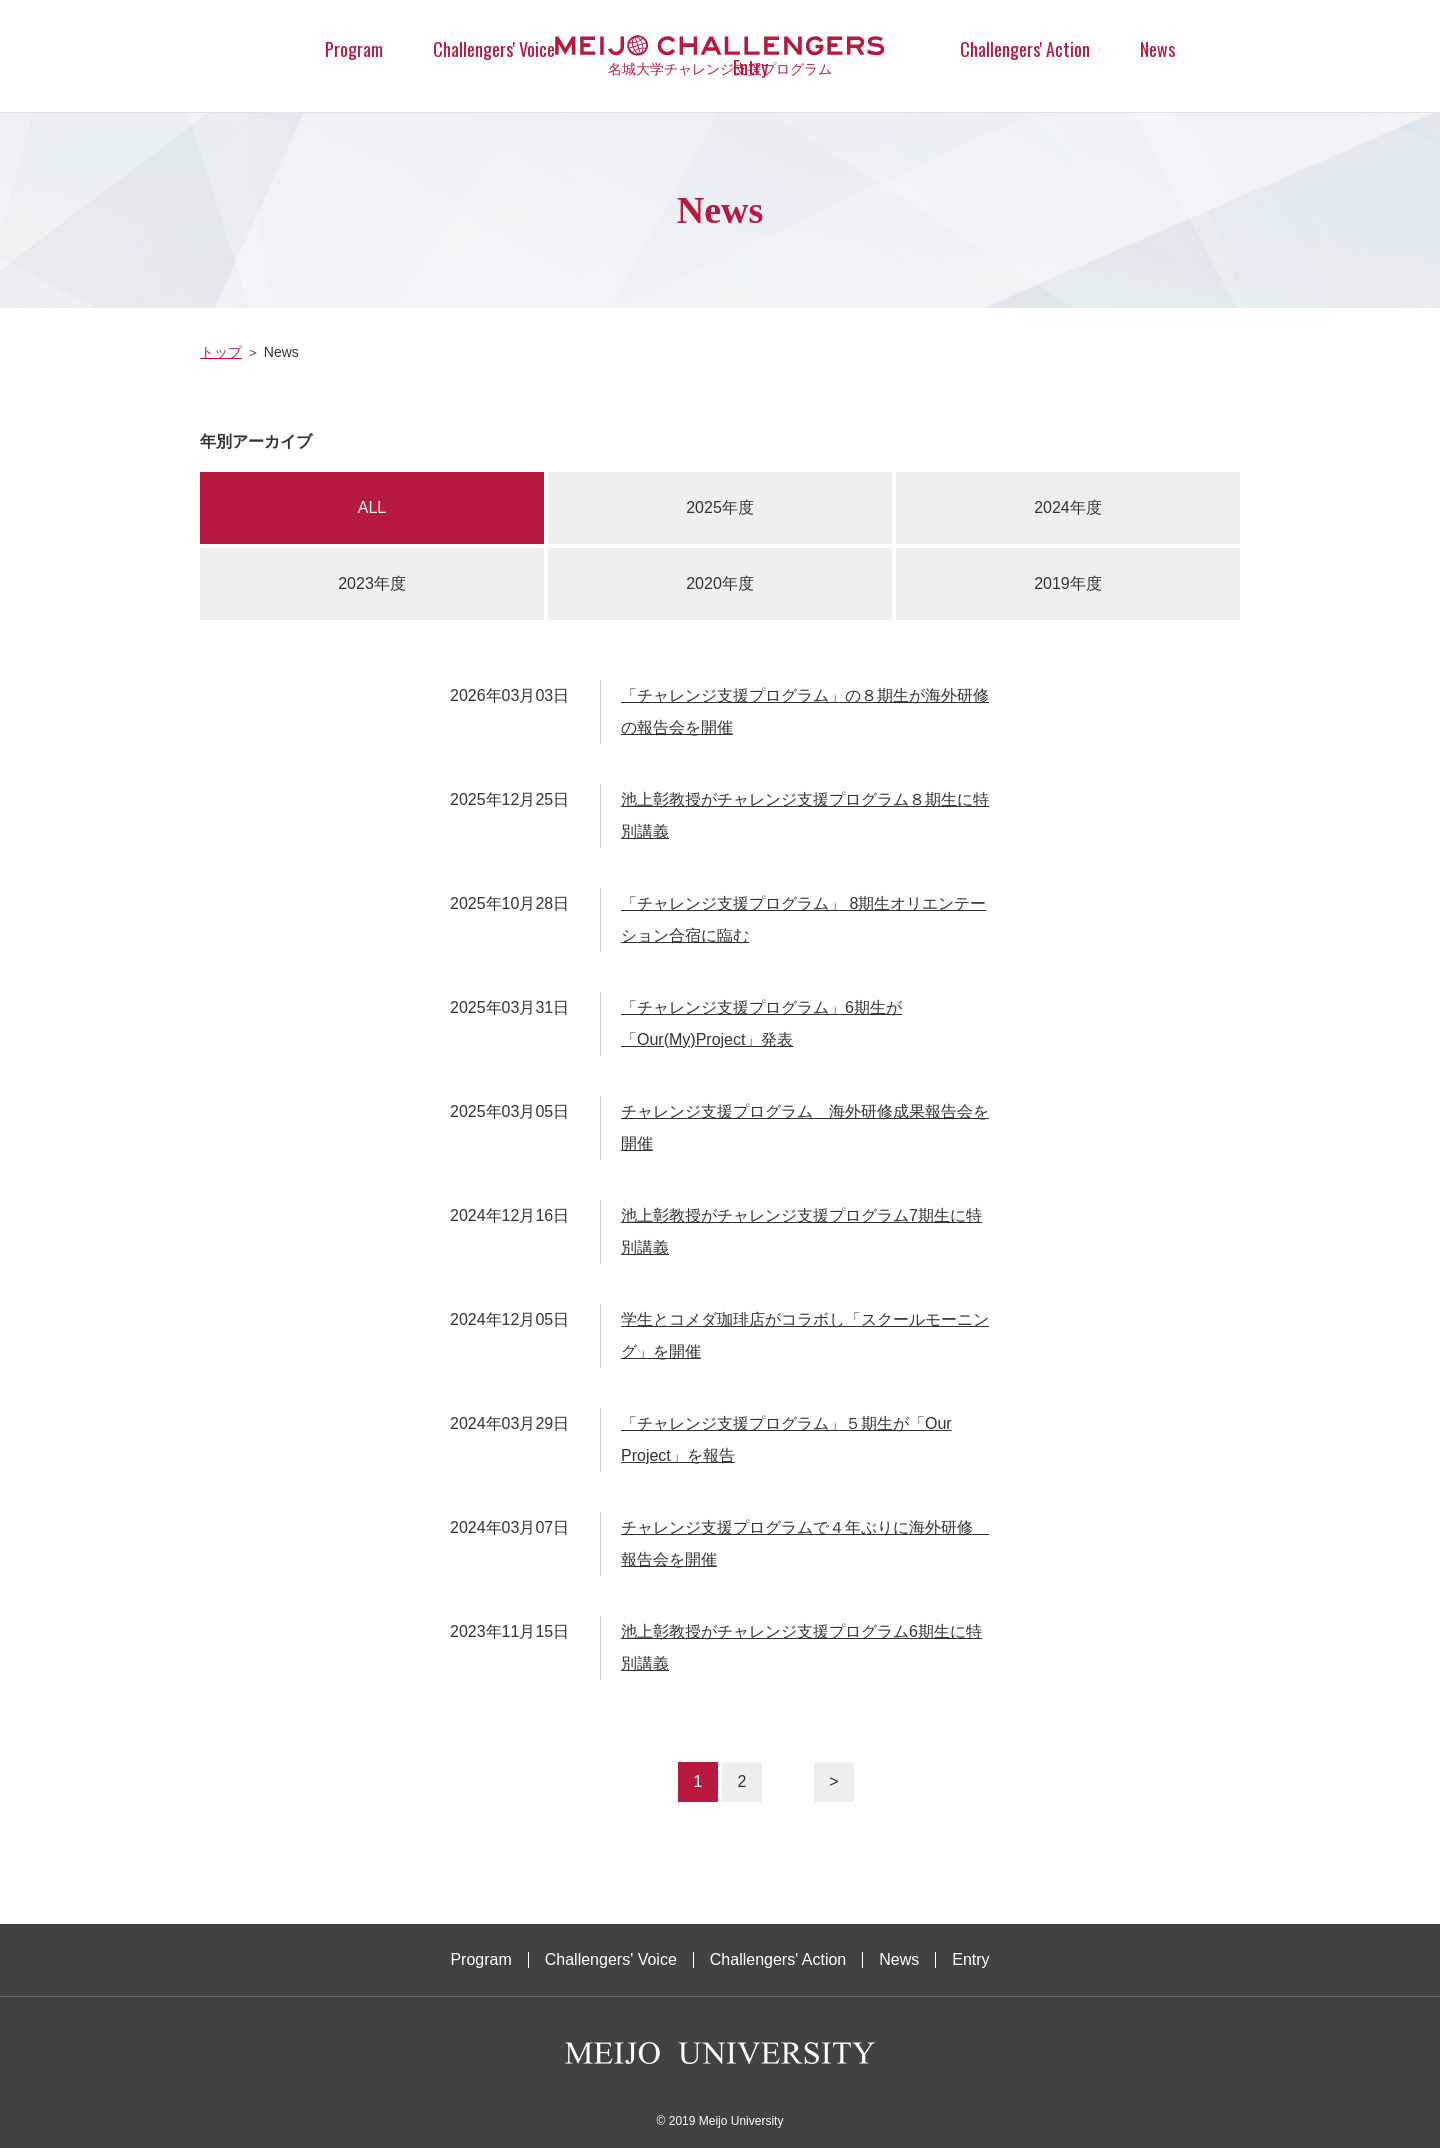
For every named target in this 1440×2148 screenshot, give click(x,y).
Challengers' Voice (494, 49)
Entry (970, 1959)
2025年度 (720, 507)
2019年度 (1068, 583)
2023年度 (372, 583)
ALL (372, 507)
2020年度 (720, 583)
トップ (221, 352)
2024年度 (1068, 507)
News (1157, 49)
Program (354, 49)
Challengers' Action (1025, 49)
